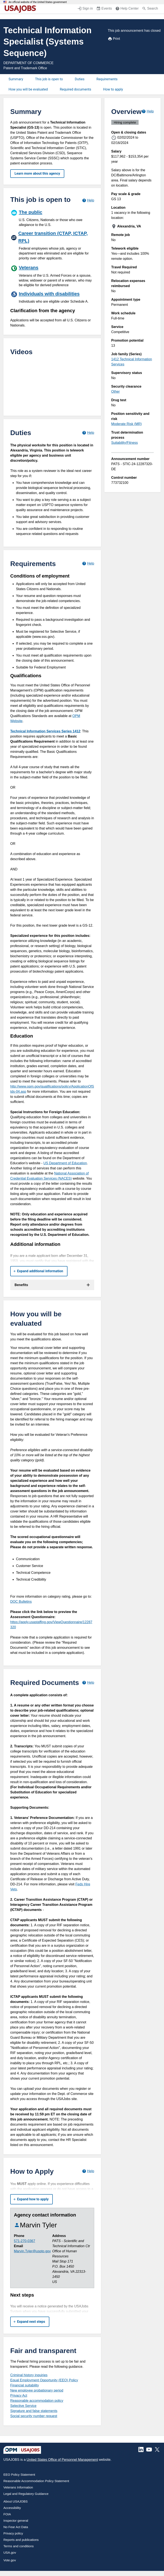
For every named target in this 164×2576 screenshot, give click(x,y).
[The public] (52, 217)
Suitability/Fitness (124, 442)
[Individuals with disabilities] (52, 296)
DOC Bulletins (21, 1601)
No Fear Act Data (15, 2527)
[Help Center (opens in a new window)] (127, 9)
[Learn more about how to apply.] (88, 2171)
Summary (16, 79)
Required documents (75, 89)
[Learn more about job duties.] (88, 432)
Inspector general (15, 2520)
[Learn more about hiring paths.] (88, 200)
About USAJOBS (15, 2501)
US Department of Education (65, 1163)
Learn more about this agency (37, 173)
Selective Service (23, 2406)
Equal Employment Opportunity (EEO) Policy (44, 2380)
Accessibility (12, 2508)
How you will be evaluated (28, 89)
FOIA (7, 2514)
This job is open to (49, 79)
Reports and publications (21, 2540)
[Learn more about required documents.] (88, 1682)
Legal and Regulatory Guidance (25, 2494)
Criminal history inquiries (28, 2375)
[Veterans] (52, 275)
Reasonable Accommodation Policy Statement (36, 2481)
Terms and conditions (18, 2546)
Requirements (107, 79)
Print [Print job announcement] (114, 39)
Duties (79, 79)
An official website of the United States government (38, 2)
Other (115, 391)
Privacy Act (18, 2395)
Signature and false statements (33, 2411)
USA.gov (9, 2552)
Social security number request (33, 2416)
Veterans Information (18, 2487)
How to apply (113, 89)
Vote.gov (9, 2560)
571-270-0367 (24, 2241)
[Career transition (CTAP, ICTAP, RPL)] (52, 245)
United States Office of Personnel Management (62, 2459)
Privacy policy (13, 2533)
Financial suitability (24, 2385)
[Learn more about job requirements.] (88, 563)
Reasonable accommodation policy (36, 2400)
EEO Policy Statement (19, 2474)
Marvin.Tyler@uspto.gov (32, 2251)
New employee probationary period (36, 2390)
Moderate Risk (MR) (126, 424)
